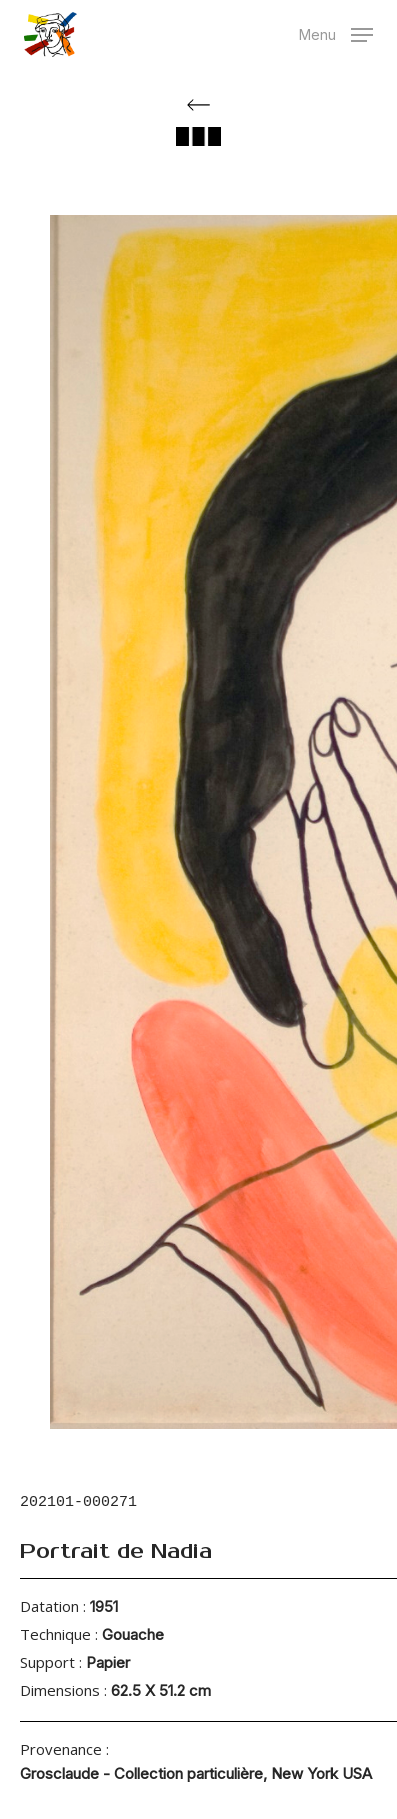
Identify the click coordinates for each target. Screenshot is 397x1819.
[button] (336, 32)
